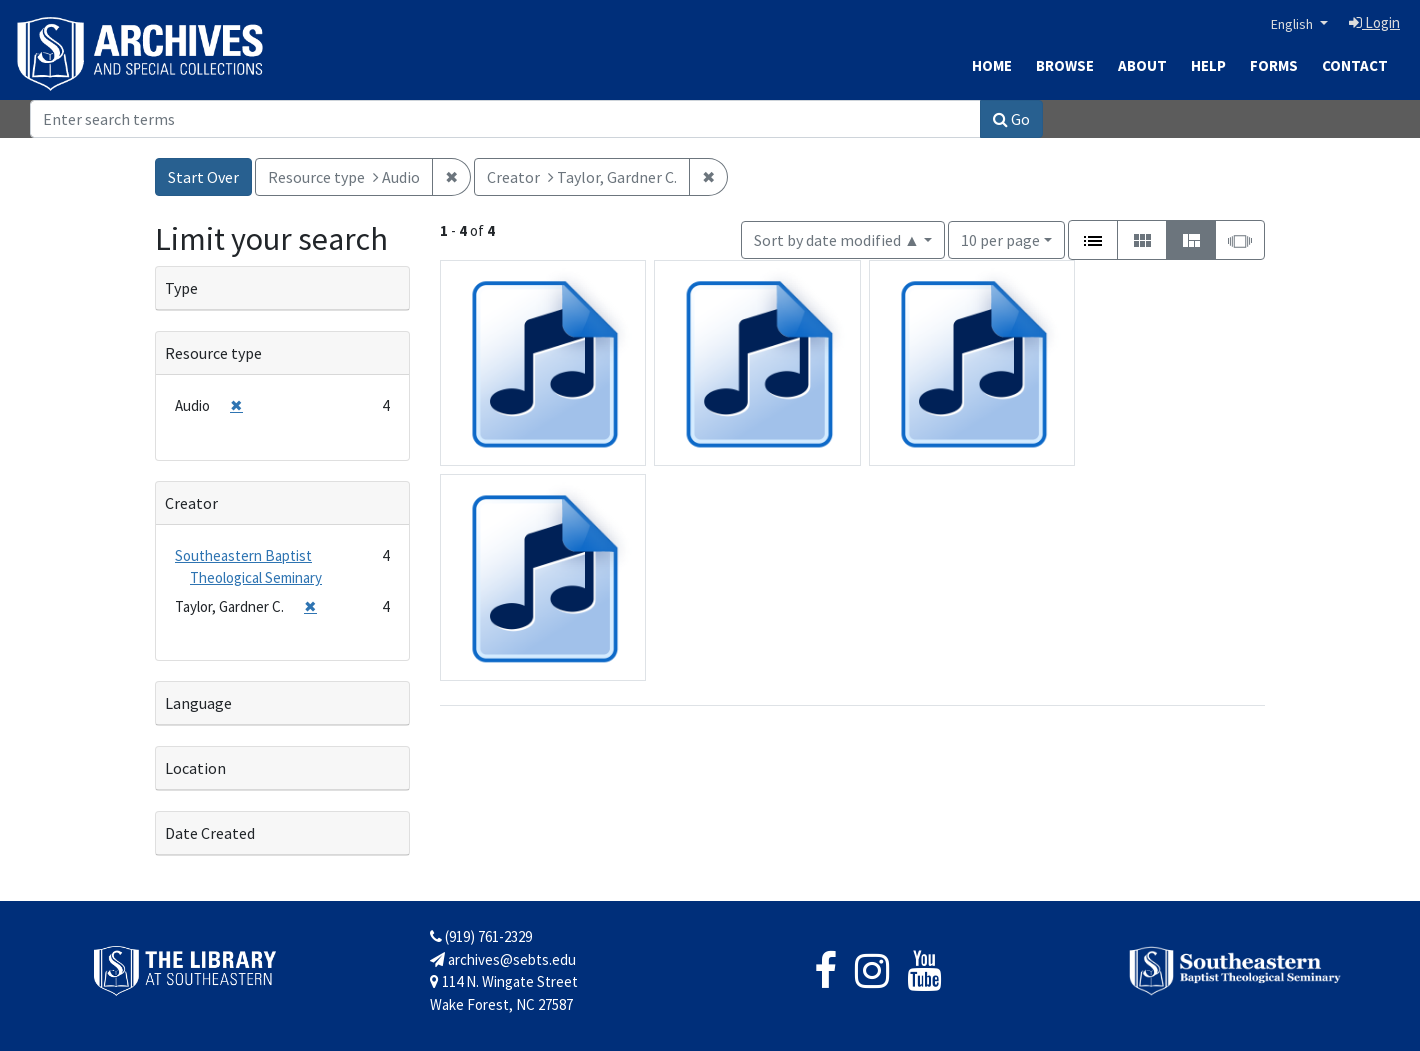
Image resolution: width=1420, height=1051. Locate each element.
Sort (837, 240)
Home (992, 65)
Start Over (203, 177)
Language (198, 703)
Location (195, 768)
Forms (1274, 65)
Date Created (210, 833)
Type (181, 288)
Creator (191, 503)
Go (1011, 119)
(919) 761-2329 (481, 936)
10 (1000, 238)
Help (1208, 65)
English (1293, 24)
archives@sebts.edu (503, 959)
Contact (1355, 65)
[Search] (505, 119)
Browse (1065, 65)
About (1142, 65)
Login (1374, 22)
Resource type (213, 353)
